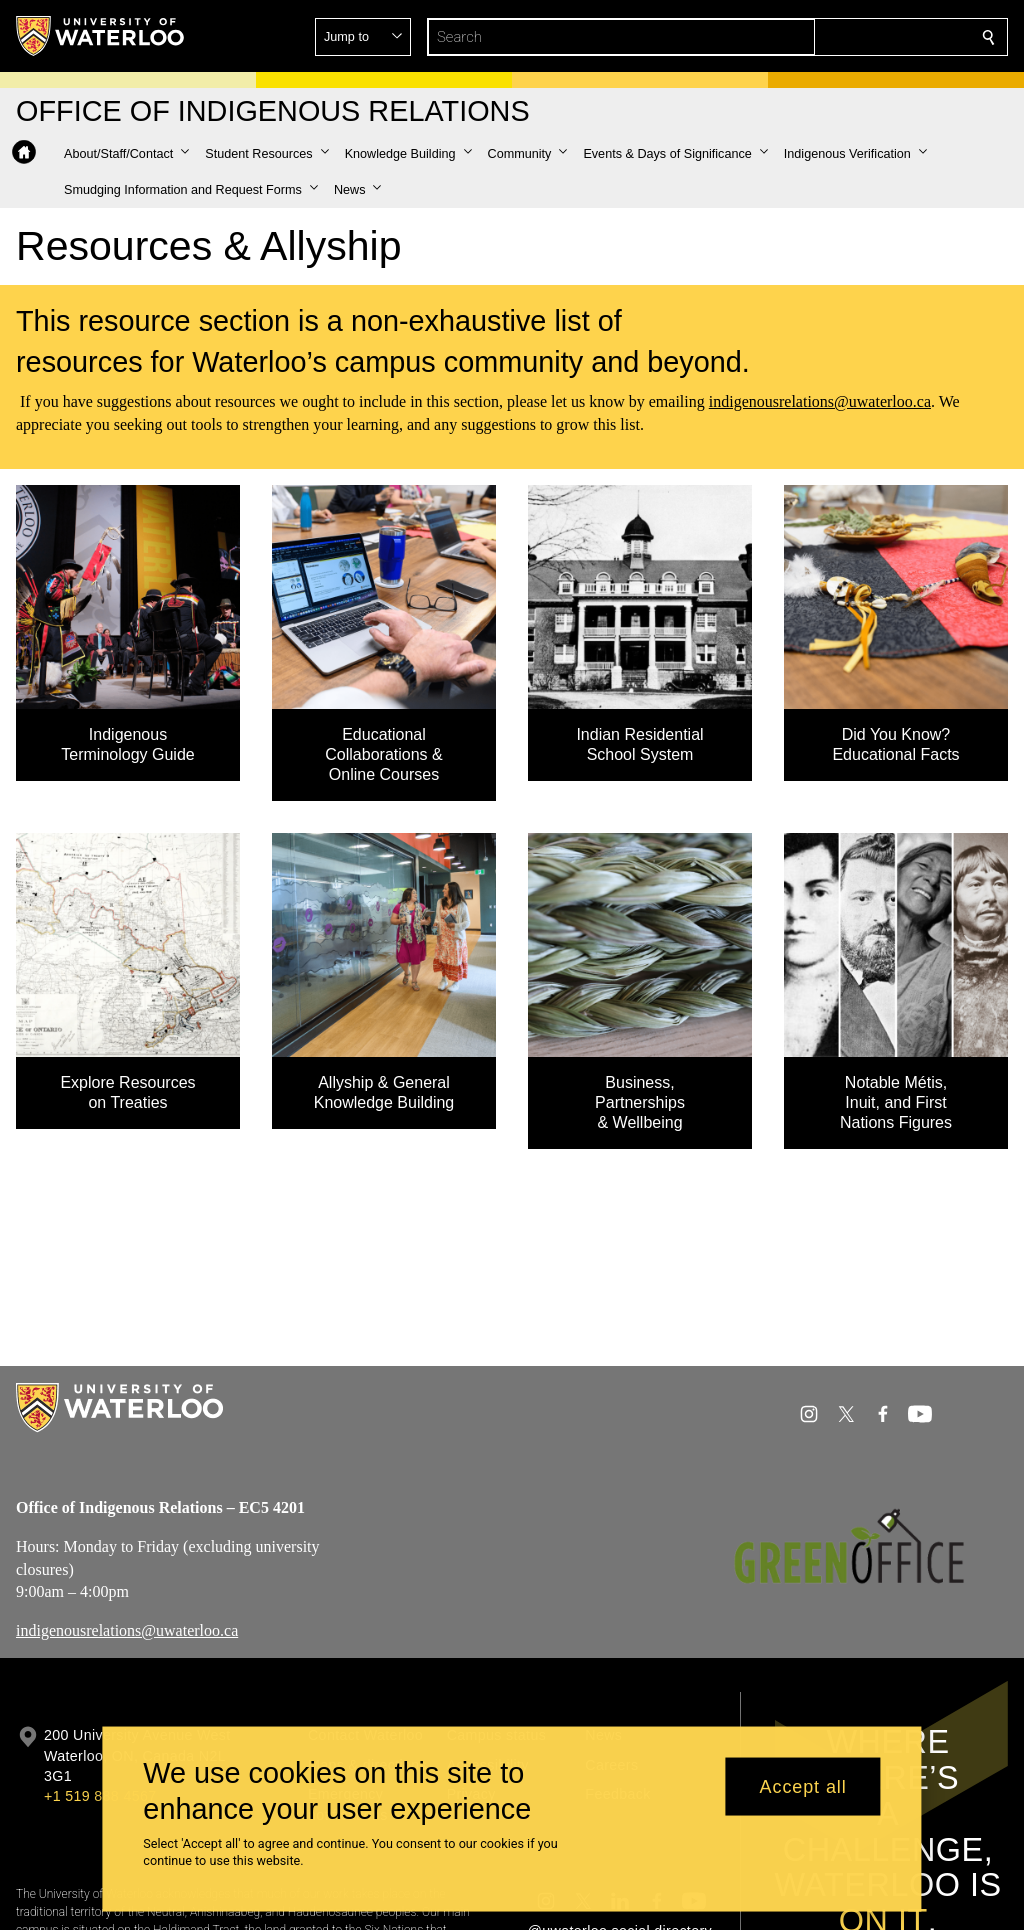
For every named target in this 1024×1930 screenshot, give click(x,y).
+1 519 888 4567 (100, 1796)
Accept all (803, 1786)
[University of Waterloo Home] (101, 36)
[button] (844, 37)
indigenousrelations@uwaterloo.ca (820, 401)
